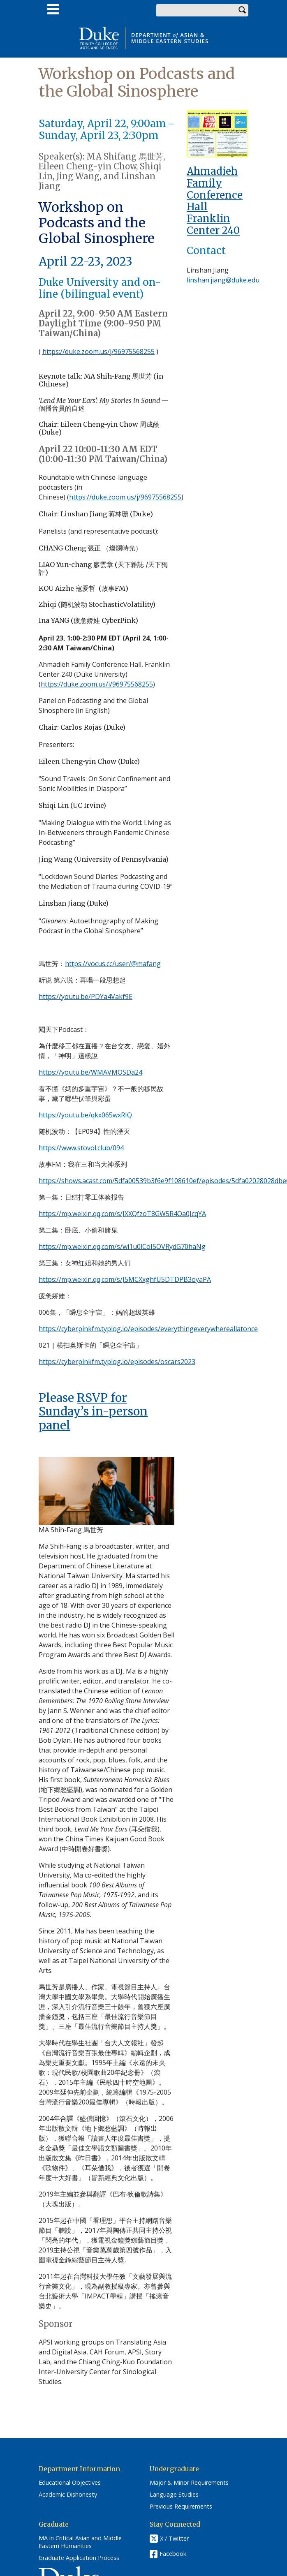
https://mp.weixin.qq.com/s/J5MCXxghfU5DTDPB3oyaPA (125, 1279)
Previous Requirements (181, 2506)
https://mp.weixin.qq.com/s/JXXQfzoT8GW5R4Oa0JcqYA (122, 1213)
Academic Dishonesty (68, 2494)
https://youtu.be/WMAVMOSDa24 (90, 1072)
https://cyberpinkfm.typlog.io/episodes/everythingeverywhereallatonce (148, 1328)
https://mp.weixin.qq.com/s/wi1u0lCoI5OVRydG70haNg (122, 1246)
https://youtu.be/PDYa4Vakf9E (85, 996)
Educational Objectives (70, 2482)
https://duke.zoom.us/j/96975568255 (98, 351)
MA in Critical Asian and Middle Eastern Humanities (80, 2542)
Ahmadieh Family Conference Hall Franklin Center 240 (215, 201)
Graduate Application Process (79, 2558)
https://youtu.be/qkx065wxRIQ (85, 1114)
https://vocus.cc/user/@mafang (113, 963)
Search (242, 10)
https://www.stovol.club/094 (81, 1147)
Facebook (173, 2554)
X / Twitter (174, 2539)
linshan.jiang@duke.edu (223, 279)
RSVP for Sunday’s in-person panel (93, 1411)
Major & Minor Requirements (189, 2482)
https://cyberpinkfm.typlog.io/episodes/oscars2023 (117, 1361)
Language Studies (174, 2494)
